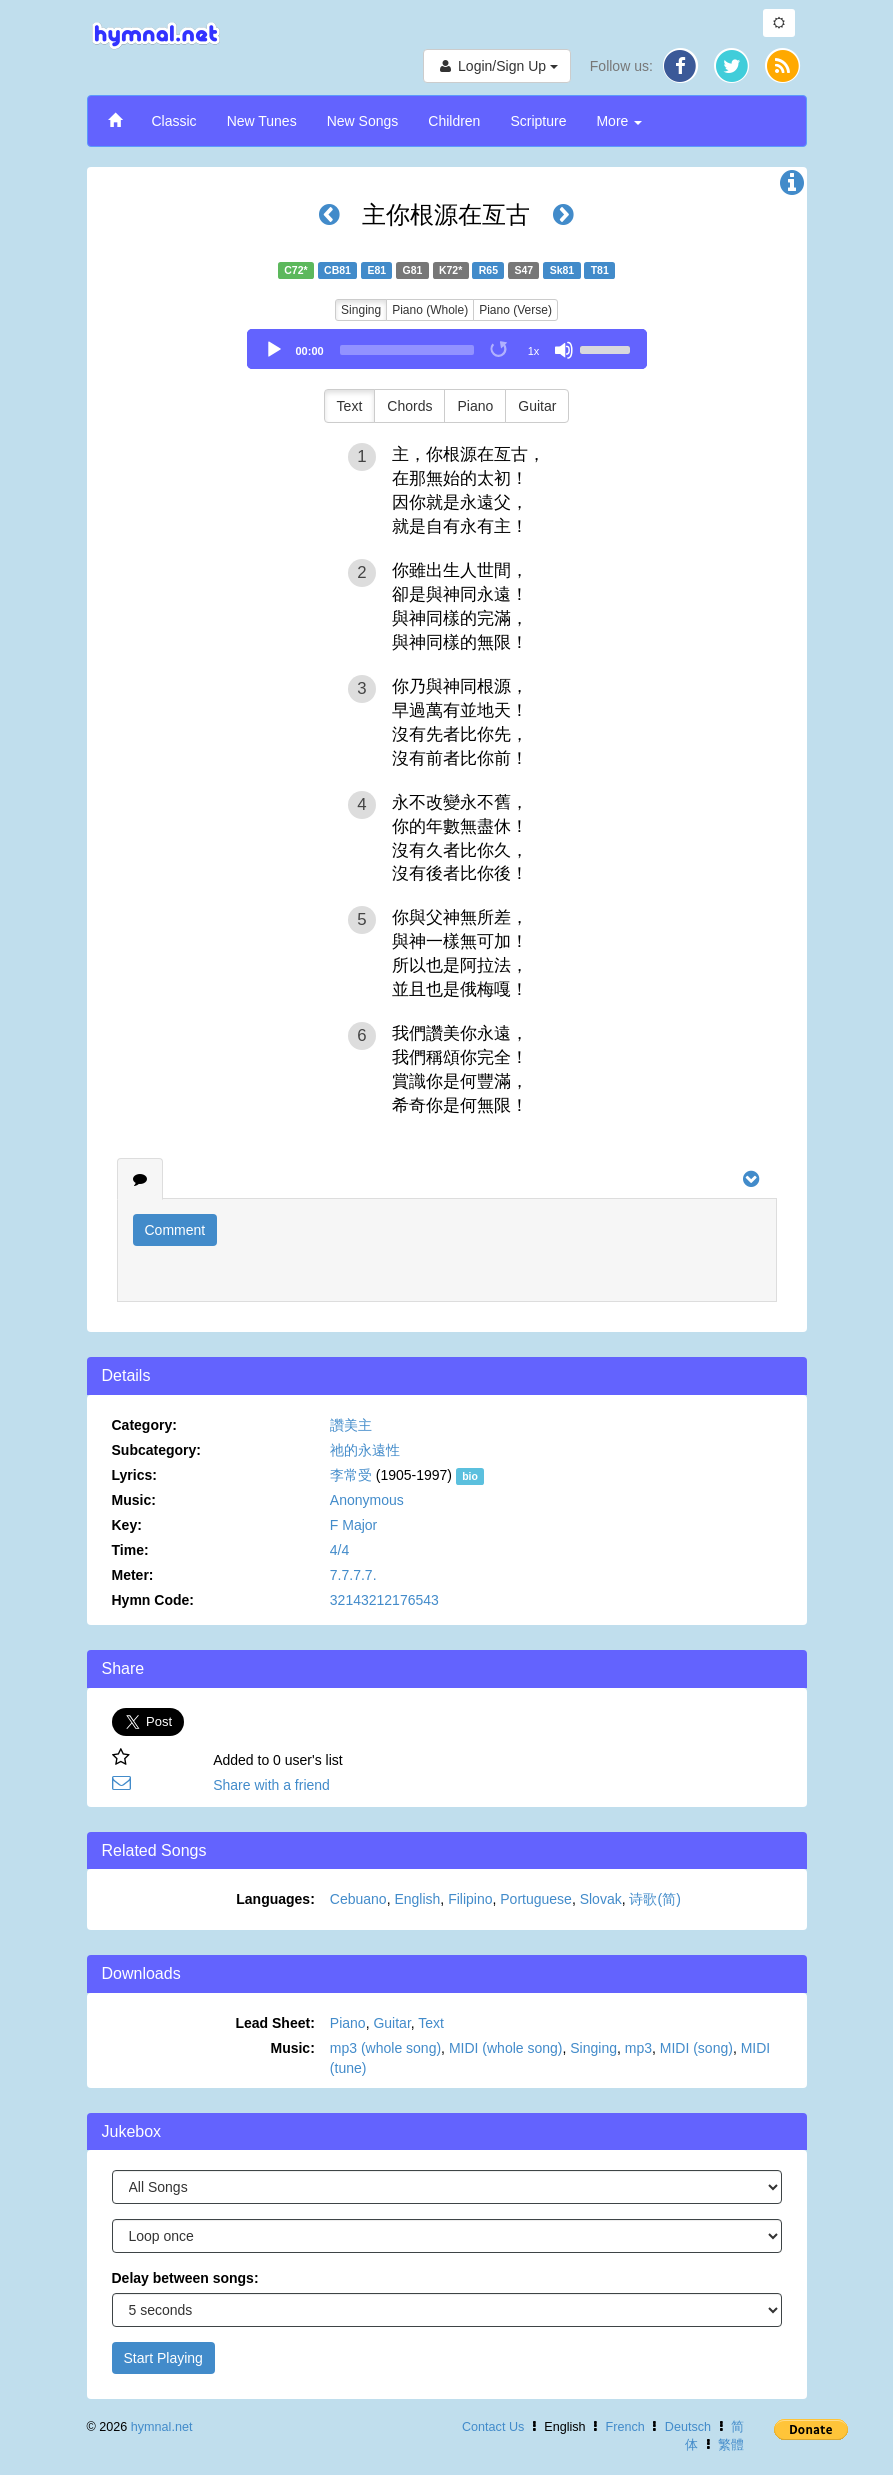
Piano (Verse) (515, 310)
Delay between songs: (185, 2278)
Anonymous (367, 1500)
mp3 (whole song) (385, 2048)
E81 (376, 270)
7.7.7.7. (353, 1575)
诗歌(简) (654, 1899)
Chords (409, 406)
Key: (127, 1525)
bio (470, 1476)
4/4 (339, 1550)
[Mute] (564, 350)
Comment (175, 1230)
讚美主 (351, 1425)
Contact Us (493, 2427)
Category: (144, 1425)
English (417, 1899)
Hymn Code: (153, 1600)
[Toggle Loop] (500, 350)
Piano (475, 406)
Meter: (133, 1575)
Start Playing (163, 2358)
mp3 (638, 2048)
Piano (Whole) (430, 310)
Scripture (538, 121)
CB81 (337, 270)
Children (454, 121)
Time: (130, 1550)
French (625, 2427)
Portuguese (536, 1899)
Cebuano (358, 1899)
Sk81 (562, 270)
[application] (447, 349)
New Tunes (262, 121)
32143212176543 (384, 1600)
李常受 (351, 1475)
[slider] (407, 350)
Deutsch (688, 2427)
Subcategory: (156, 1450)
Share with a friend (271, 1785)
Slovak (601, 1899)
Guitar (537, 406)
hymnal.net (162, 2427)
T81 (600, 270)
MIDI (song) (696, 2048)
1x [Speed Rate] (534, 351)
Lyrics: (134, 1475)
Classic (174, 121)
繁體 (731, 2445)
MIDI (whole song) (506, 2048)
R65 (488, 270)
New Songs (363, 121)
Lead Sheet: (274, 2023)
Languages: (275, 1899)
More (619, 121)
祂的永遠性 (365, 1450)
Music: (134, 1500)
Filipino (470, 1899)
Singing (361, 310)
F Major (353, 1525)
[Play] (274, 350)
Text (350, 406)
